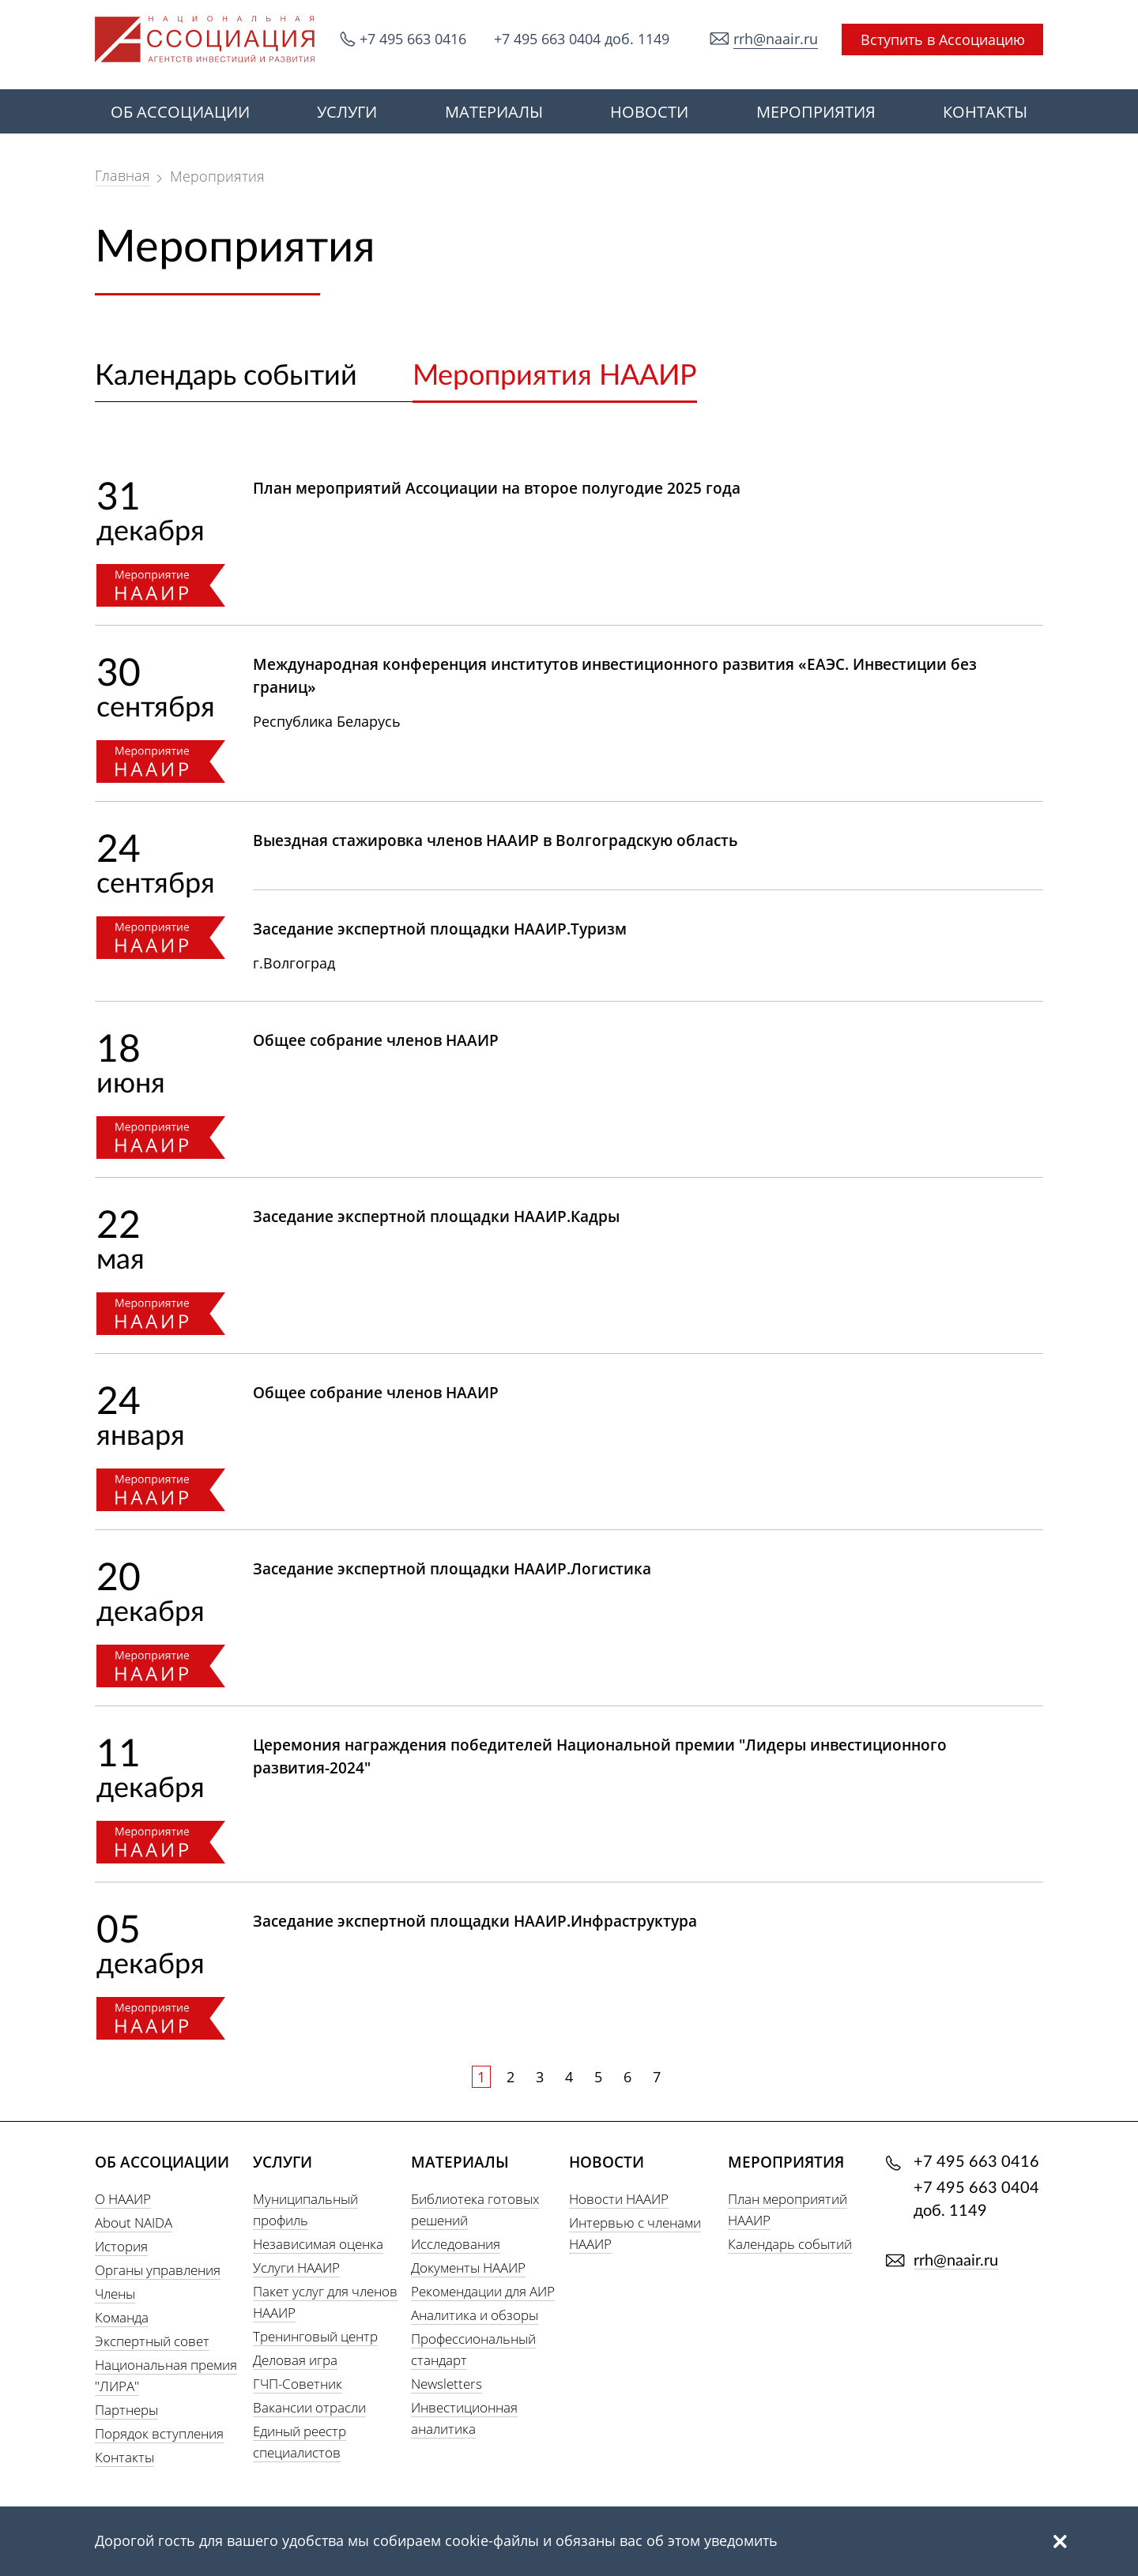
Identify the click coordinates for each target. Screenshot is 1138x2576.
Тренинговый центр (315, 2336)
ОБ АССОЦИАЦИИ (180, 111)
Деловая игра (295, 2360)
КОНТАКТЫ (985, 111)
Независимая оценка (318, 2244)
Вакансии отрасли (309, 2407)
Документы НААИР (468, 2267)
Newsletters (446, 2384)
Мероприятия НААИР (555, 376)
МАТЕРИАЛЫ (494, 111)
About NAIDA (133, 2222)
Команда (122, 2317)
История (121, 2246)
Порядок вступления (159, 2433)
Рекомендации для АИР (483, 2291)
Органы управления (157, 2270)
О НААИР (123, 2199)
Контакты (124, 2457)
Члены (115, 2294)
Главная (122, 175)
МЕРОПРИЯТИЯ (816, 111)
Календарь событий (226, 376)
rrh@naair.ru (775, 38)
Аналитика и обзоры (474, 2315)
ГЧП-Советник (297, 2384)
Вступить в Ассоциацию (943, 39)
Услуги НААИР (296, 2267)
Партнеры (126, 2410)
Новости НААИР (619, 2199)
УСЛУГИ (347, 111)
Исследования (455, 2244)
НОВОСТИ (649, 111)
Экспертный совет (152, 2341)
